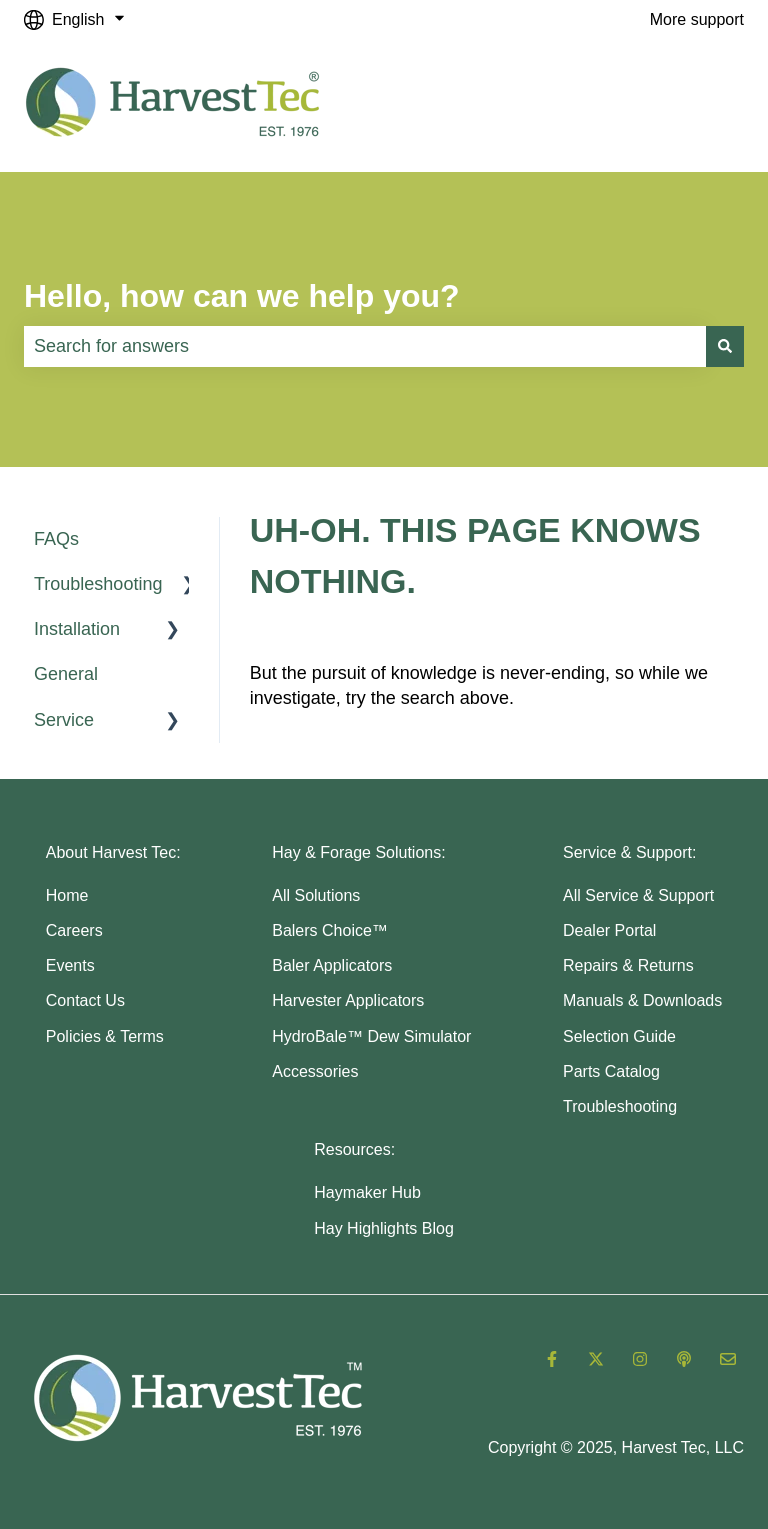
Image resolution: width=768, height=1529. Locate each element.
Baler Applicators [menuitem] (332, 965)
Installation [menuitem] (77, 629)
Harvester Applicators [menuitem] (348, 1000)
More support (697, 19)
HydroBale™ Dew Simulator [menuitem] (371, 1036)
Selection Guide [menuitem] (619, 1036)
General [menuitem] (66, 674)
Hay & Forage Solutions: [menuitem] (358, 852)
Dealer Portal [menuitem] (609, 930)
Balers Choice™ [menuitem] (330, 930)
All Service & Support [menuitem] (638, 895)
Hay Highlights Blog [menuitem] (384, 1228)
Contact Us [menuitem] (85, 1000)
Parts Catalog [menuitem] (611, 1071)
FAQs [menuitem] (56, 539)
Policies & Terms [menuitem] (105, 1036)
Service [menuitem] (64, 720)
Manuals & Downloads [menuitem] (642, 1000)
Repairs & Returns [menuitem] (628, 965)
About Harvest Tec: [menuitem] (113, 852)
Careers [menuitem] (74, 930)
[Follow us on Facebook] (552, 1359)
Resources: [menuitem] (354, 1149)
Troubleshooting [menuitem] (98, 584)
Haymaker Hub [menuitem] (367, 1192)
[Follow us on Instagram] (640, 1359)
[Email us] (728, 1359)
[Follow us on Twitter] (596, 1359)
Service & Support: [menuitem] (629, 852)
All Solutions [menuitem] (316, 895)
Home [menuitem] (67, 895)
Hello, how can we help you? (242, 296)
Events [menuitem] (70, 965)
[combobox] (365, 346)
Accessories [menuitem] (315, 1071)
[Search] (725, 346)
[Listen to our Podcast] (684, 1359)
